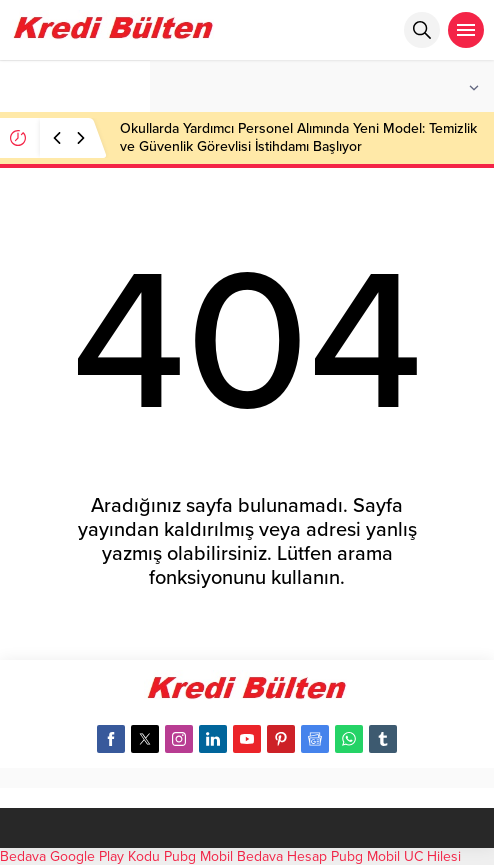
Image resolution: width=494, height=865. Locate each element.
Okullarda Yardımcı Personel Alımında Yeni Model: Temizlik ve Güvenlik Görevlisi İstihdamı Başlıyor (298, 137)
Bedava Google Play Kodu (80, 856)
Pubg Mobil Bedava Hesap (245, 856)
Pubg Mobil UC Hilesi (396, 856)
